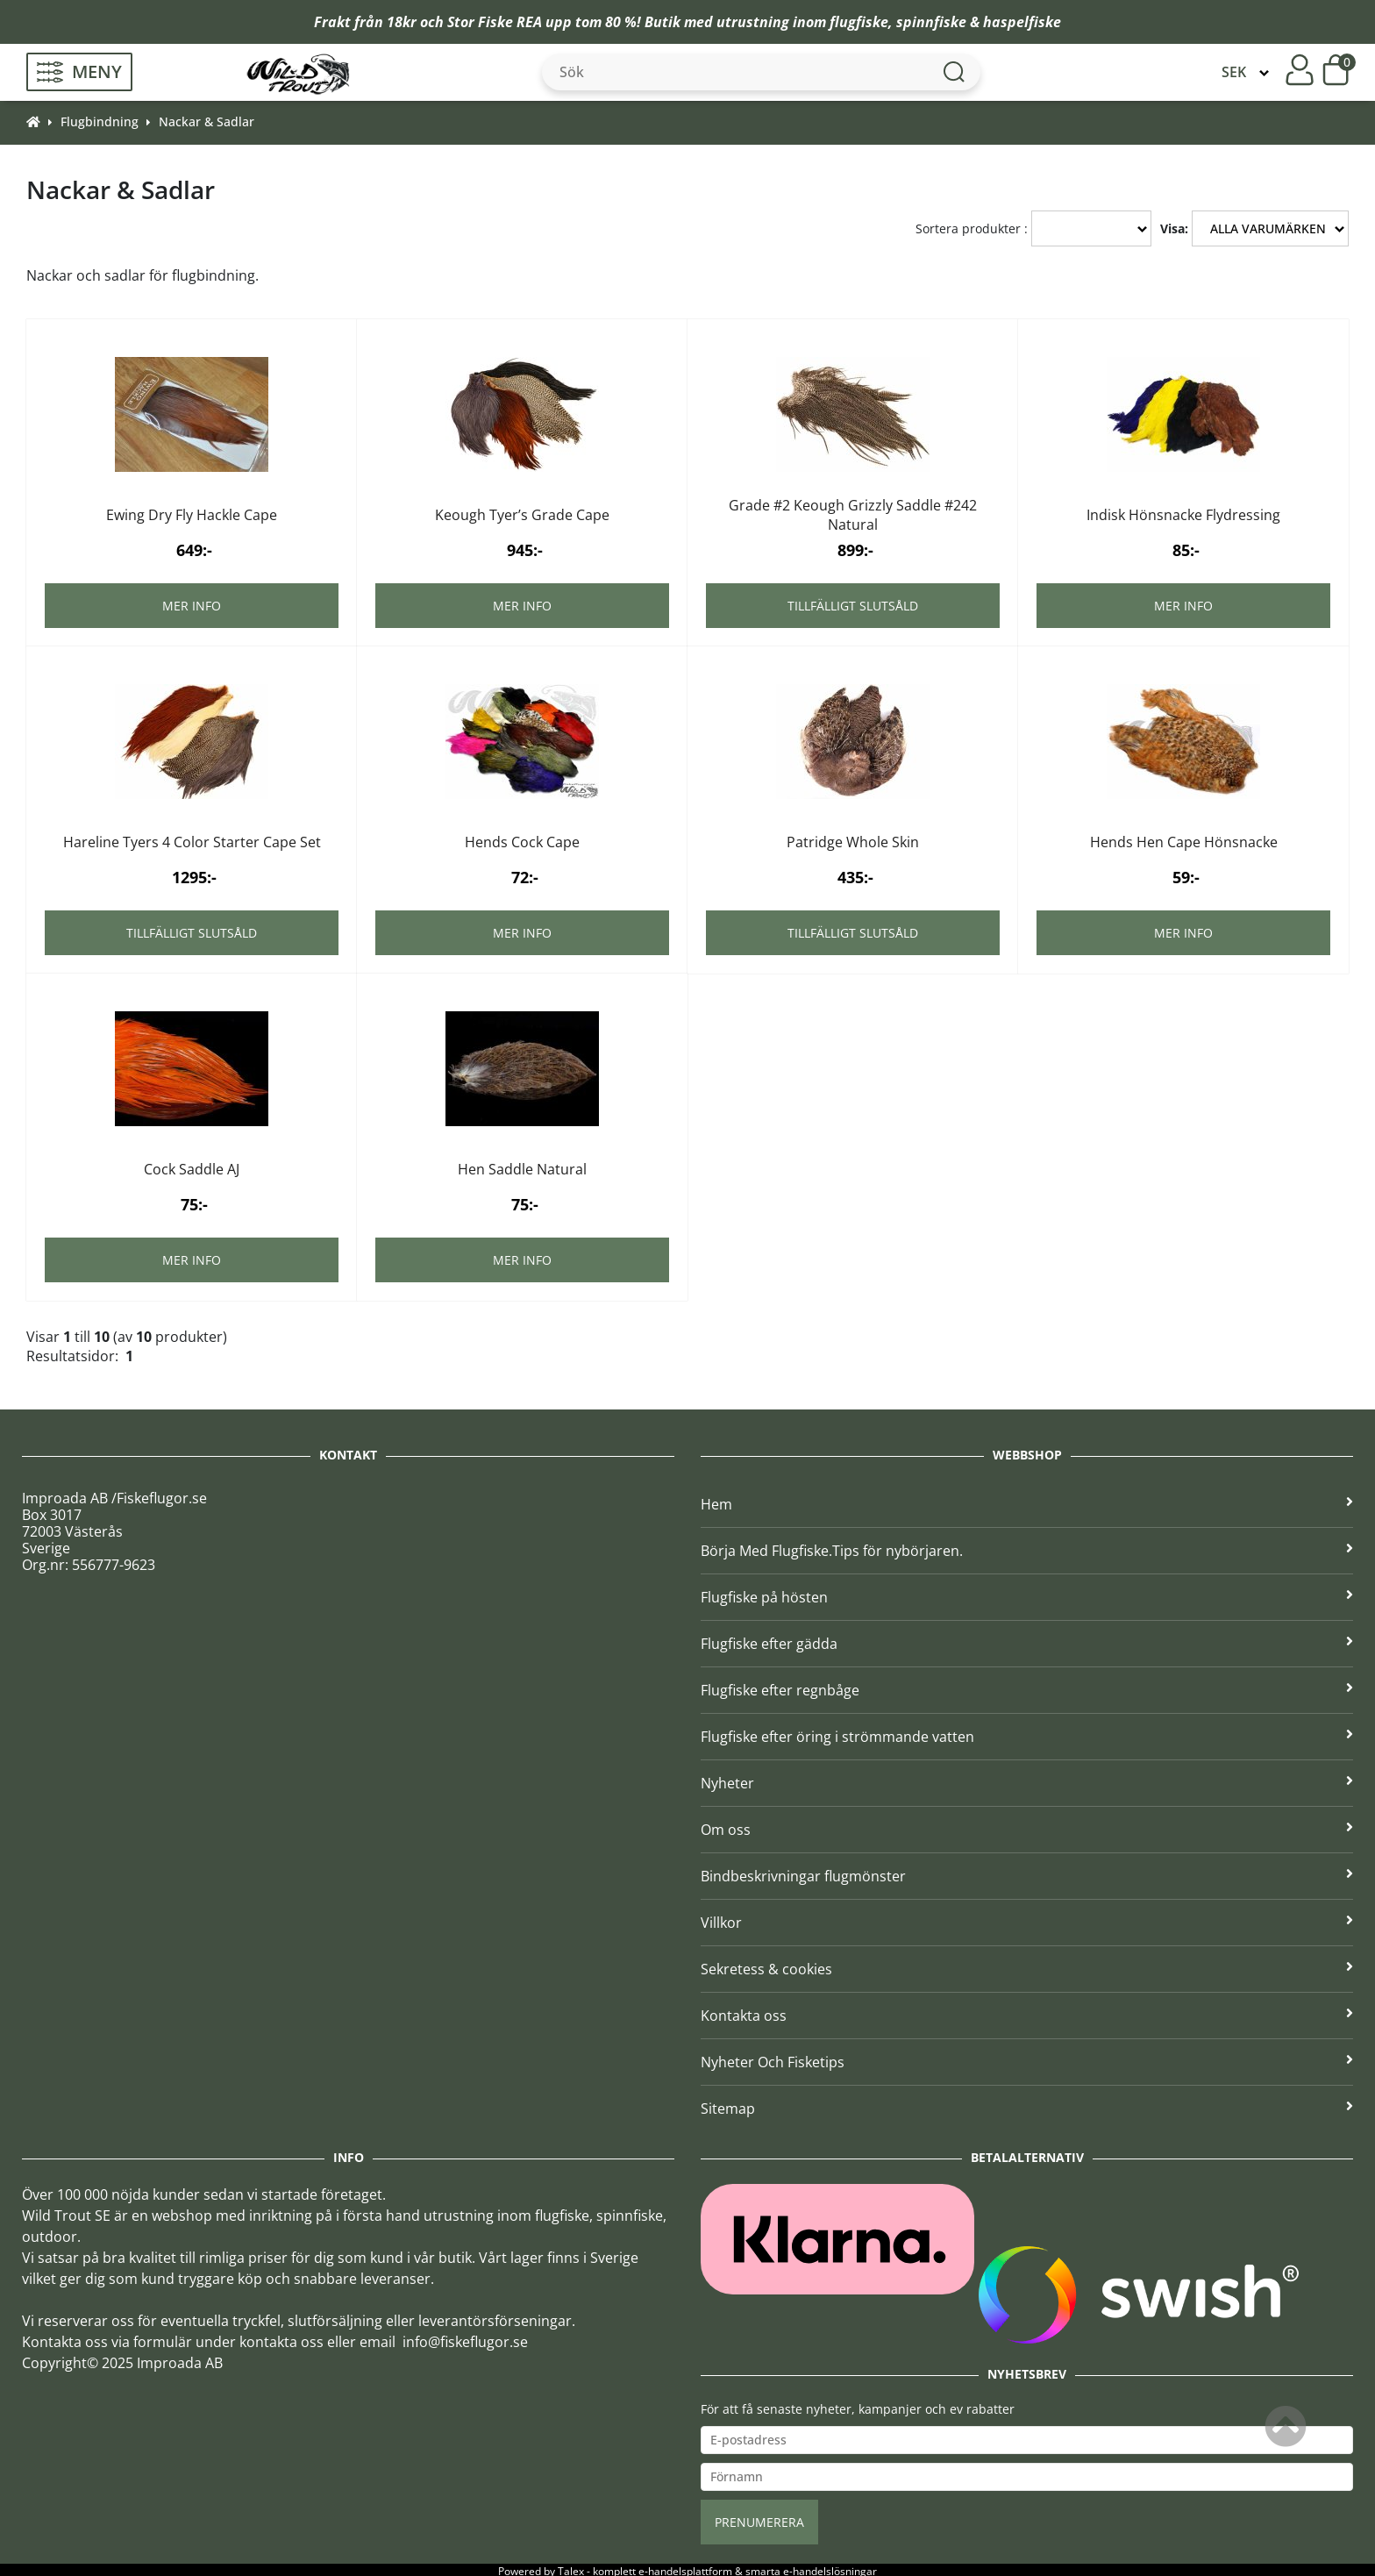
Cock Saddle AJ (191, 1166)
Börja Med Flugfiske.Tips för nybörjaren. (1027, 1548)
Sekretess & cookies (1027, 1966)
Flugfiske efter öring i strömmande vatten (1027, 1734)
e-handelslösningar (830, 2568)
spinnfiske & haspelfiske (978, 22)
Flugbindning (100, 121)
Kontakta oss (1027, 2013)
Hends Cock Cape (522, 839)
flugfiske (859, 22)
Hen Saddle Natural (522, 1166)
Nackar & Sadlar (206, 121)
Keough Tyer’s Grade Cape (522, 512)
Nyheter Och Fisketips (1027, 2059)
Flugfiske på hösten (1027, 1594)
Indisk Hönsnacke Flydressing (1183, 512)
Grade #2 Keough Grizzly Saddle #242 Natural (853, 512)
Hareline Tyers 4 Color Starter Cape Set (192, 839)
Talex (571, 2568)
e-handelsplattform (685, 2568)
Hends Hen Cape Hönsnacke (1184, 839)
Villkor (1027, 1920)
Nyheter (1027, 1780)
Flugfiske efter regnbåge (1027, 1687)
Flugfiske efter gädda (1027, 1641)
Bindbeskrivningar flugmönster (1027, 1873)
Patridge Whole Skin (853, 839)
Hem (1027, 1501)
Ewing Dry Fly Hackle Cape (191, 512)
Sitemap (1027, 2106)
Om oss (1027, 1827)
